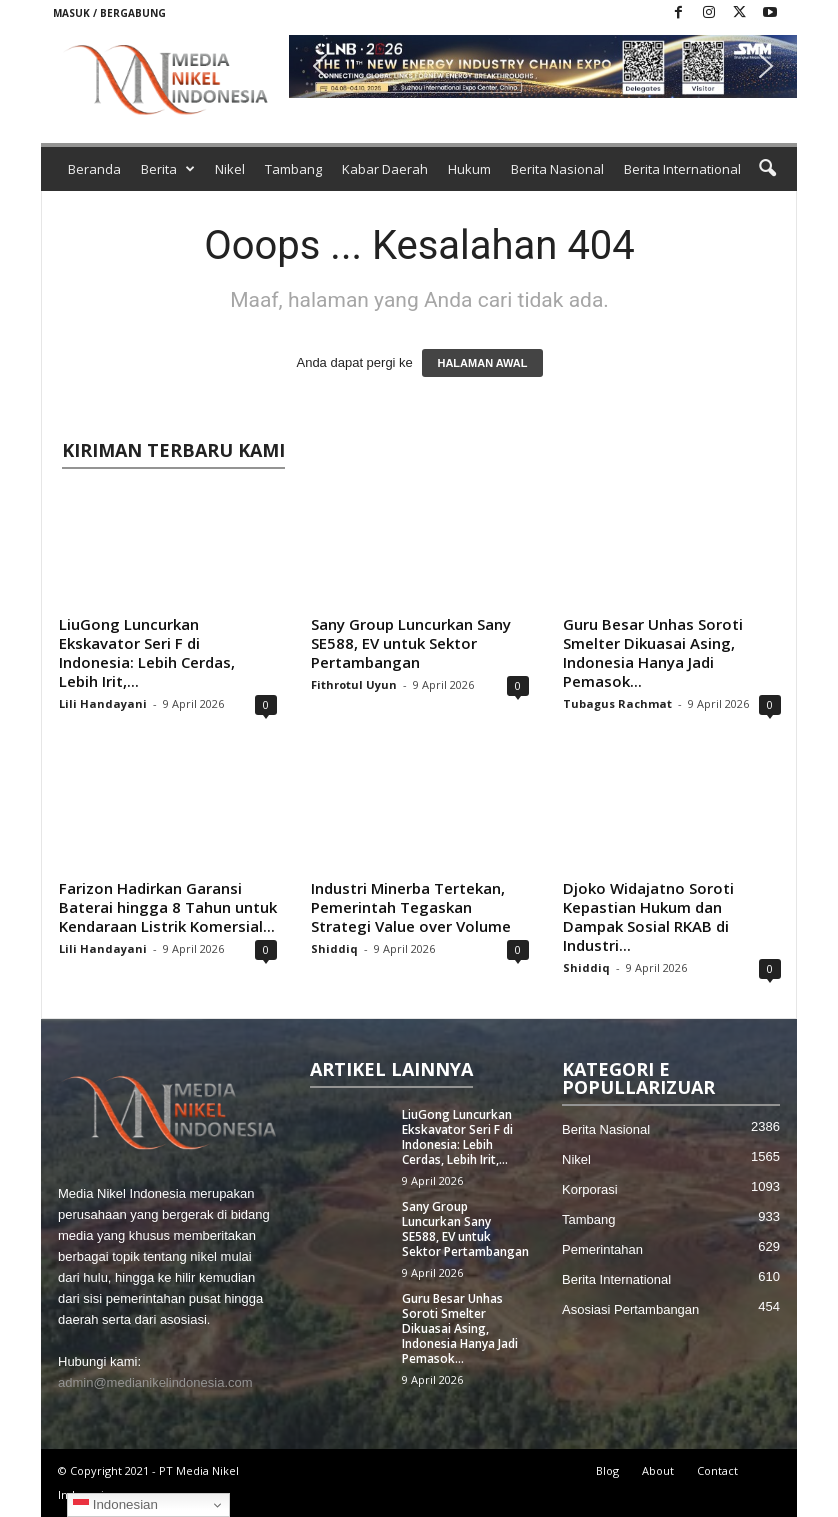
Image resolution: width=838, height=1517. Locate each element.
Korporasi (590, 1189)
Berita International (682, 169)
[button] (543, 66)
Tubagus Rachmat (617, 703)
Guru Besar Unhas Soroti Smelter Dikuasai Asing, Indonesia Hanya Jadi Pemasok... (653, 652)
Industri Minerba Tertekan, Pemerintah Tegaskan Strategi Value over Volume (411, 907)
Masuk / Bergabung (109, 13)
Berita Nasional (557, 169)
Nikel (230, 169)
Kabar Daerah (385, 169)
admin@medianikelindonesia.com (155, 1382)
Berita (168, 169)
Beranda (94, 169)
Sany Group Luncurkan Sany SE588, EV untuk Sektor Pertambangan (411, 643)
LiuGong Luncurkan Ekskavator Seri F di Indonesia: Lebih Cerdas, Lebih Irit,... (147, 652)
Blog (607, 1470)
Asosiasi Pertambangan (630, 1309)
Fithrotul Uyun (354, 684)
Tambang (293, 169)
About (658, 1470)
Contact (717, 1470)
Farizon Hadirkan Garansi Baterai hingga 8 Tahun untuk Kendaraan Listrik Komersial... (168, 907)
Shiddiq (334, 948)
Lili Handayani (103, 703)
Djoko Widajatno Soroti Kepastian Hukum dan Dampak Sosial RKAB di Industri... (648, 916)
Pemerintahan (602, 1249)
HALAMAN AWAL (482, 363)
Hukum (469, 169)
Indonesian (115, 1505)
